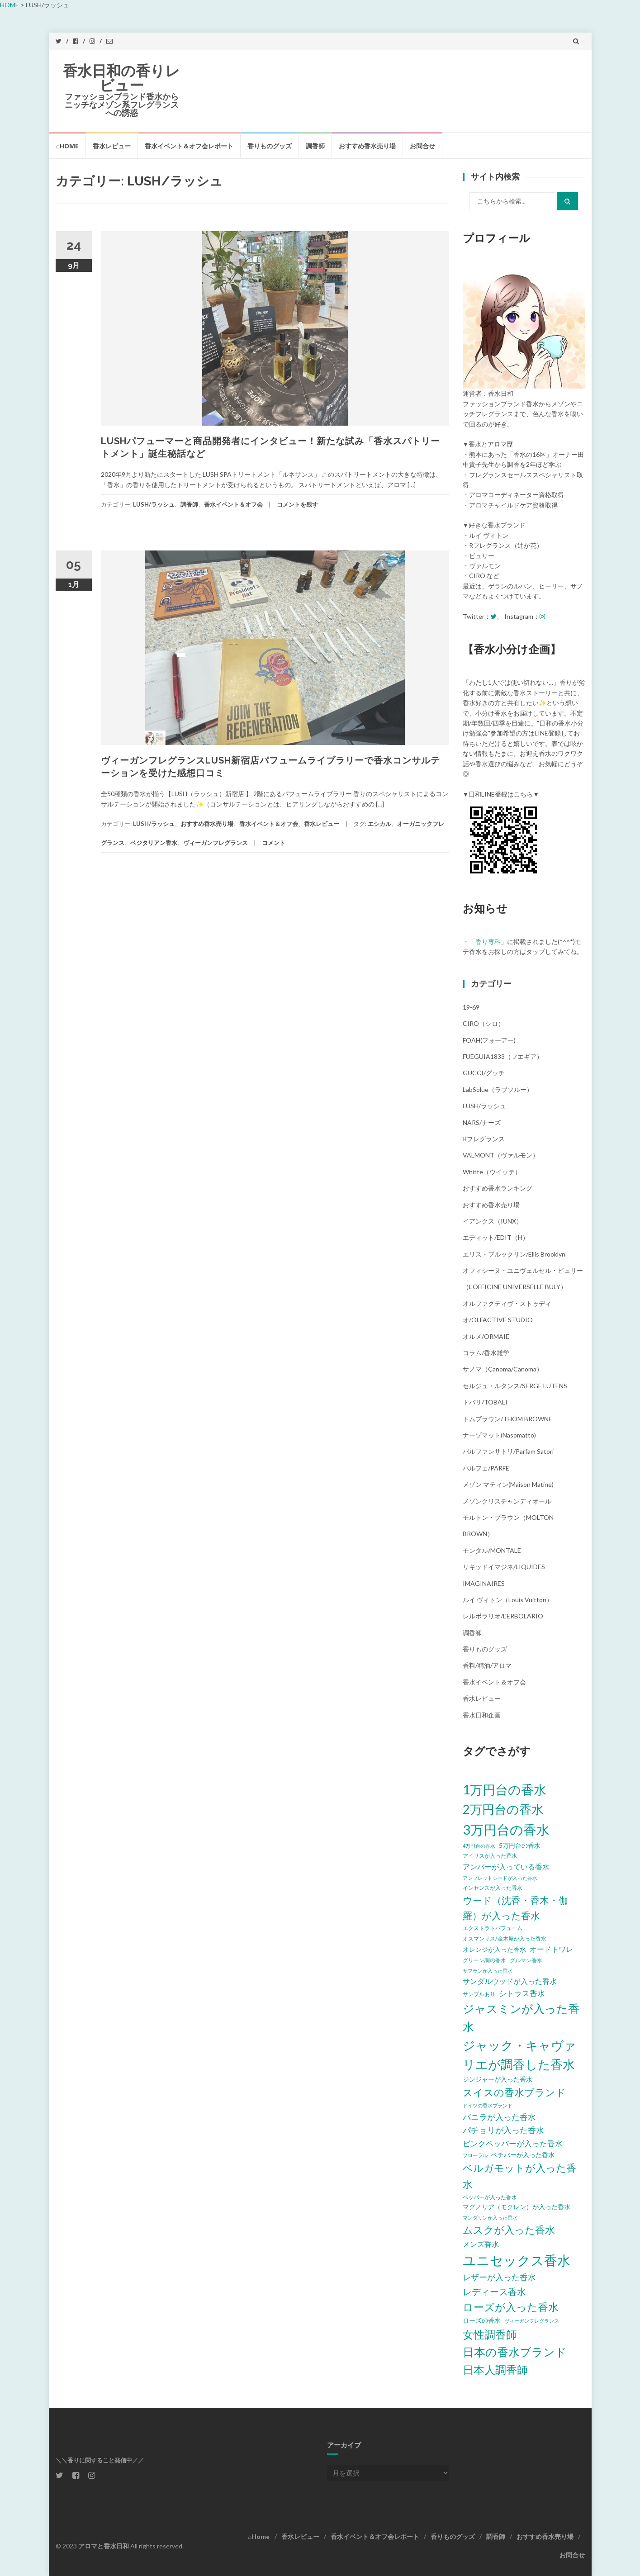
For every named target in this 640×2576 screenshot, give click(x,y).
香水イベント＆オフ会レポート (189, 146)
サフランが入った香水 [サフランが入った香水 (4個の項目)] (487, 1971)
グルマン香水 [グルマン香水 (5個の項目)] (526, 1960)
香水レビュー (112, 146)
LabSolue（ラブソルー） (498, 1089)
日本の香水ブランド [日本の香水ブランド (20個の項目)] (515, 2351)
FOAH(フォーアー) (489, 1040)
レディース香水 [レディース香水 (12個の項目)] (494, 2291)
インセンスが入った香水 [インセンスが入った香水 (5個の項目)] (492, 1887)
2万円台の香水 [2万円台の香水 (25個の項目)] (503, 1809)
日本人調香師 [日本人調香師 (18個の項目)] (495, 2369)
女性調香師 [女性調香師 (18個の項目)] (490, 2334)
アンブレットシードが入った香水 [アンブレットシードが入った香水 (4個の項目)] (500, 1878)
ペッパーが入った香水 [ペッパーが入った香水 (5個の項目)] (490, 2197)
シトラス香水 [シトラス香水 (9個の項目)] (522, 1993)
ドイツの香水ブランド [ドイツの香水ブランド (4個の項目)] (487, 2105)
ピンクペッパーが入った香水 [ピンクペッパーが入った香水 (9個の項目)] (513, 2143)
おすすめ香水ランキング (497, 1188)
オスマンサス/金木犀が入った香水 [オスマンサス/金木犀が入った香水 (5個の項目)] (504, 1938)
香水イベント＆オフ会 (233, 504)
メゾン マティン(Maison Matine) (508, 1484)
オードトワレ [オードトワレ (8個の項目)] (551, 1949)
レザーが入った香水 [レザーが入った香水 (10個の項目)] (499, 2277)
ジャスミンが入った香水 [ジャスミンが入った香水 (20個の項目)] (521, 2017)
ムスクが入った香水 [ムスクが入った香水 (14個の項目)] (509, 2230)
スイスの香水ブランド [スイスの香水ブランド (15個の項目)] (514, 2092)
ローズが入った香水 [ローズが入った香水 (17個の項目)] (511, 2307)
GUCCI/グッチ (484, 1073)
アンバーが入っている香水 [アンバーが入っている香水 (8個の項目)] (506, 1866)
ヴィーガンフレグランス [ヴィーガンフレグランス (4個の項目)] (531, 2321)
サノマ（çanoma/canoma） (503, 1369)
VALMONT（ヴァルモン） (501, 1155)
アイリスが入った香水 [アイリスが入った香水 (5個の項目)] (490, 1855)
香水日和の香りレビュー (121, 78)
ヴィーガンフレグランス (215, 842)
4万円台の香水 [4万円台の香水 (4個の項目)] (479, 1846)
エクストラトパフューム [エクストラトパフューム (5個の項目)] (492, 1928)
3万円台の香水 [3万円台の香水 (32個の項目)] (506, 1829)
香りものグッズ (269, 146)
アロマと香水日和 (103, 2546)
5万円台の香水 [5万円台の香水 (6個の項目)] (519, 1845)
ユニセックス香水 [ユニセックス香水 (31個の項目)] (516, 2260)
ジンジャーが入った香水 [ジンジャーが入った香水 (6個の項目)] (497, 2079)
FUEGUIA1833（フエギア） (503, 1056)
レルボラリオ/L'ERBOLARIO (503, 1616)
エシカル (379, 823)
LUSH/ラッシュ (154, 504)
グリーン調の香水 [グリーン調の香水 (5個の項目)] (484, 1960)
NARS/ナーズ (482, 1122)
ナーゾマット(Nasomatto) (499, 1435)
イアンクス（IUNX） (492, 1221)
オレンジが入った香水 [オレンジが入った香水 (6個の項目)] (494, 1949)
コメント (273, 842)
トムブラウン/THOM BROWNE (507, 1419)
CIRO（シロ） (483, 1023)
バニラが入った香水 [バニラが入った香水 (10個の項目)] (499, 2117)
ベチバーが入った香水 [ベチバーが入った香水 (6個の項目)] (523, 2155)
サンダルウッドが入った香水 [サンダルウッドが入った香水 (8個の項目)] (510, 1981)
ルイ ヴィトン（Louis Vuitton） (508, 1599)
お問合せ (422, 146)
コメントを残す (297, 504)
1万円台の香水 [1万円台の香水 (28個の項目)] (504, 1789)
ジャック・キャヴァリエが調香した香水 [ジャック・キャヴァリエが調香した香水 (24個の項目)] (519, 2055)
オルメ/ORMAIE (486, 1336)
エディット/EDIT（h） (496, 1237)
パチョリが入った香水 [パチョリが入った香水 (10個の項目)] (503, 2130)
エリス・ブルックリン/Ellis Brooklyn (514, 1254)
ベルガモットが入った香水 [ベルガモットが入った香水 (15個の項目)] (519, 2176)
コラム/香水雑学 (486, 1353)
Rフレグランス (484, 1139)
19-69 (471, 1007)
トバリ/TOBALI (485, 1402)
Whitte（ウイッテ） (492, 1172)
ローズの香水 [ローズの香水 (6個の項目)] (482, 2320)
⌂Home (67, 146)
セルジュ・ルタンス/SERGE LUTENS (515, 1386)
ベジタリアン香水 (153, 842)
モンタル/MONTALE (492, 1550)
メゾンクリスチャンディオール (507, 1501)
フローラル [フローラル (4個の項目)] (475, 2155)
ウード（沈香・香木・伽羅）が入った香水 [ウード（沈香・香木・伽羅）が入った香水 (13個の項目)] (515, 1907)
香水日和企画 (482, 1715)
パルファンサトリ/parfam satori (508, 1451)
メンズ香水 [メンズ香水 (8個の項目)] (481, 2243)
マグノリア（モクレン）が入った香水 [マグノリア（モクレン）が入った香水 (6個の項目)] (516, 2207)
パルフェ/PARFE (486, 1468)
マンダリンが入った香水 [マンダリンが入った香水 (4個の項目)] (490, 2217)
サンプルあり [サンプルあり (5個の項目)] (479, 1994)
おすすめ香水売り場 (367, 146)
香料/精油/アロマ (487, 1665)
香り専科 (488, 941)
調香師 (315, 146)
